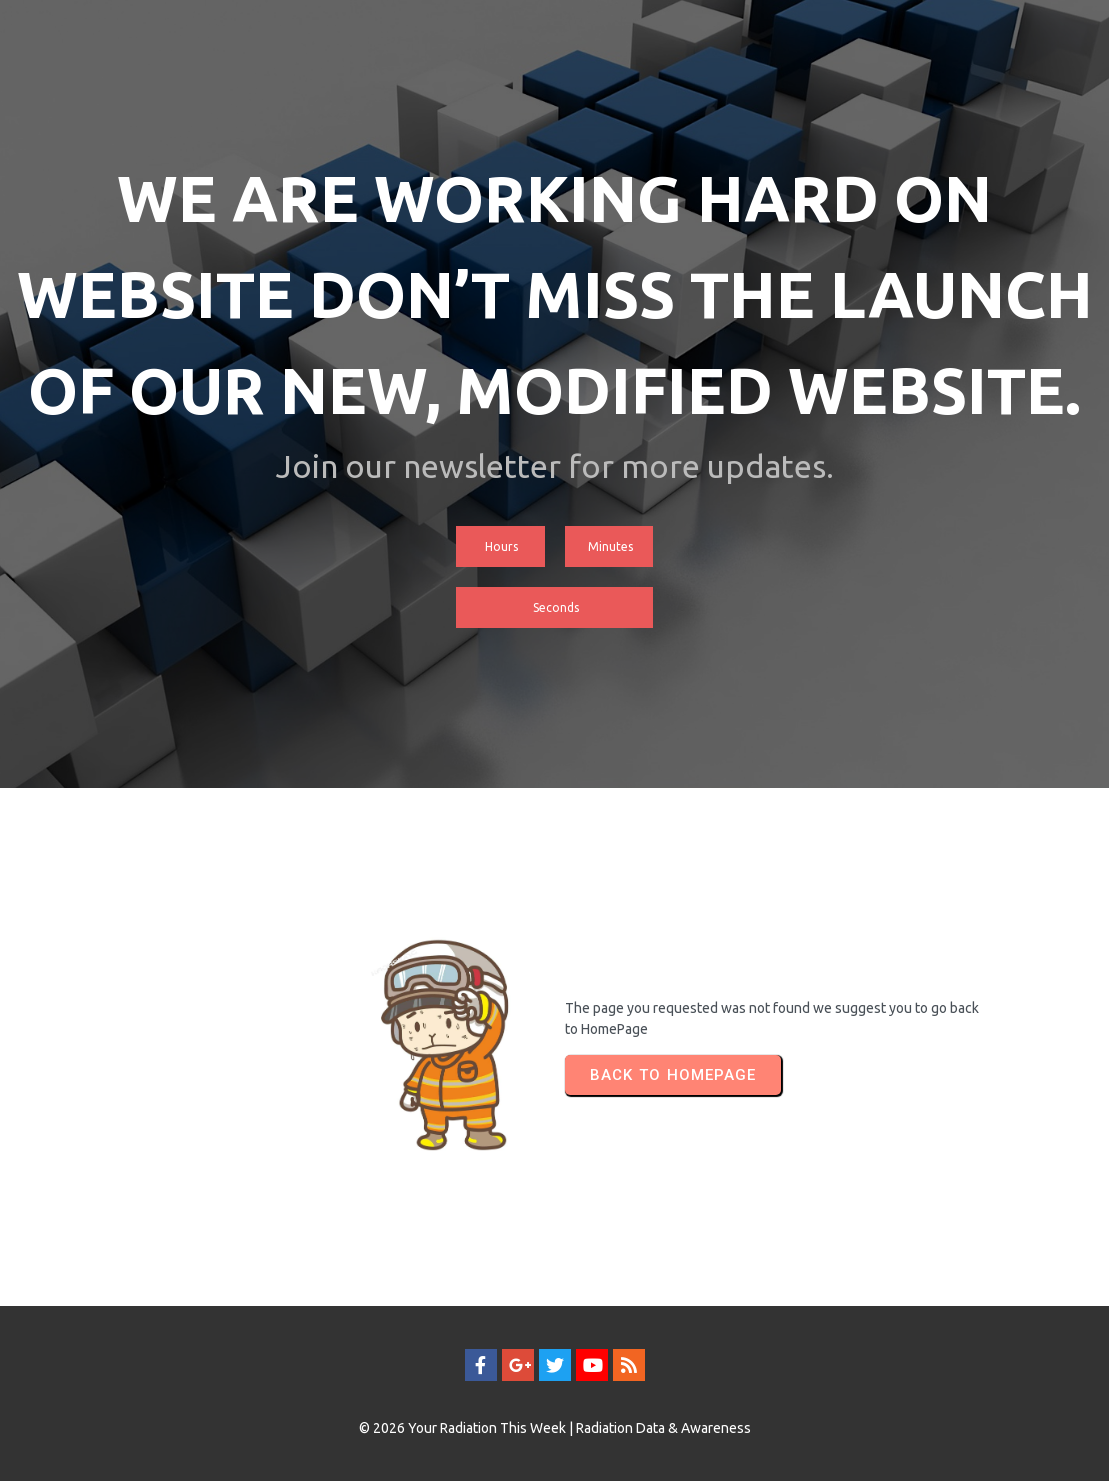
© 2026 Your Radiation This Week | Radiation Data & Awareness (555, 1428)
